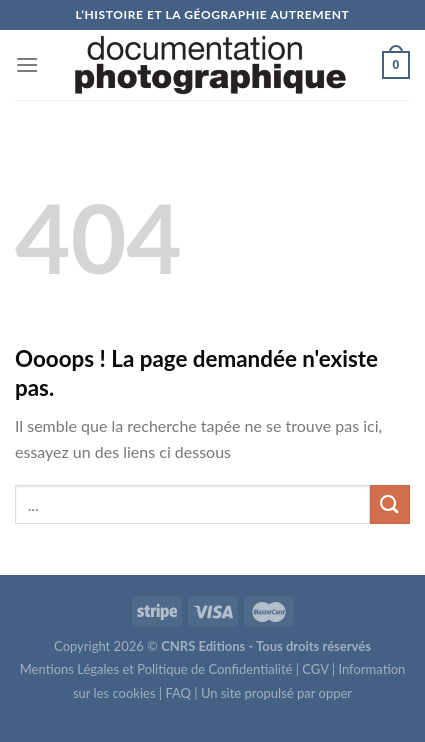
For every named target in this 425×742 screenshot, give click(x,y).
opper (336, 693)
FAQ (178, 693)
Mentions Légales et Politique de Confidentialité (156, 669)
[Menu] (27, 64)
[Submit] (390, 504)
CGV (315, 669)
